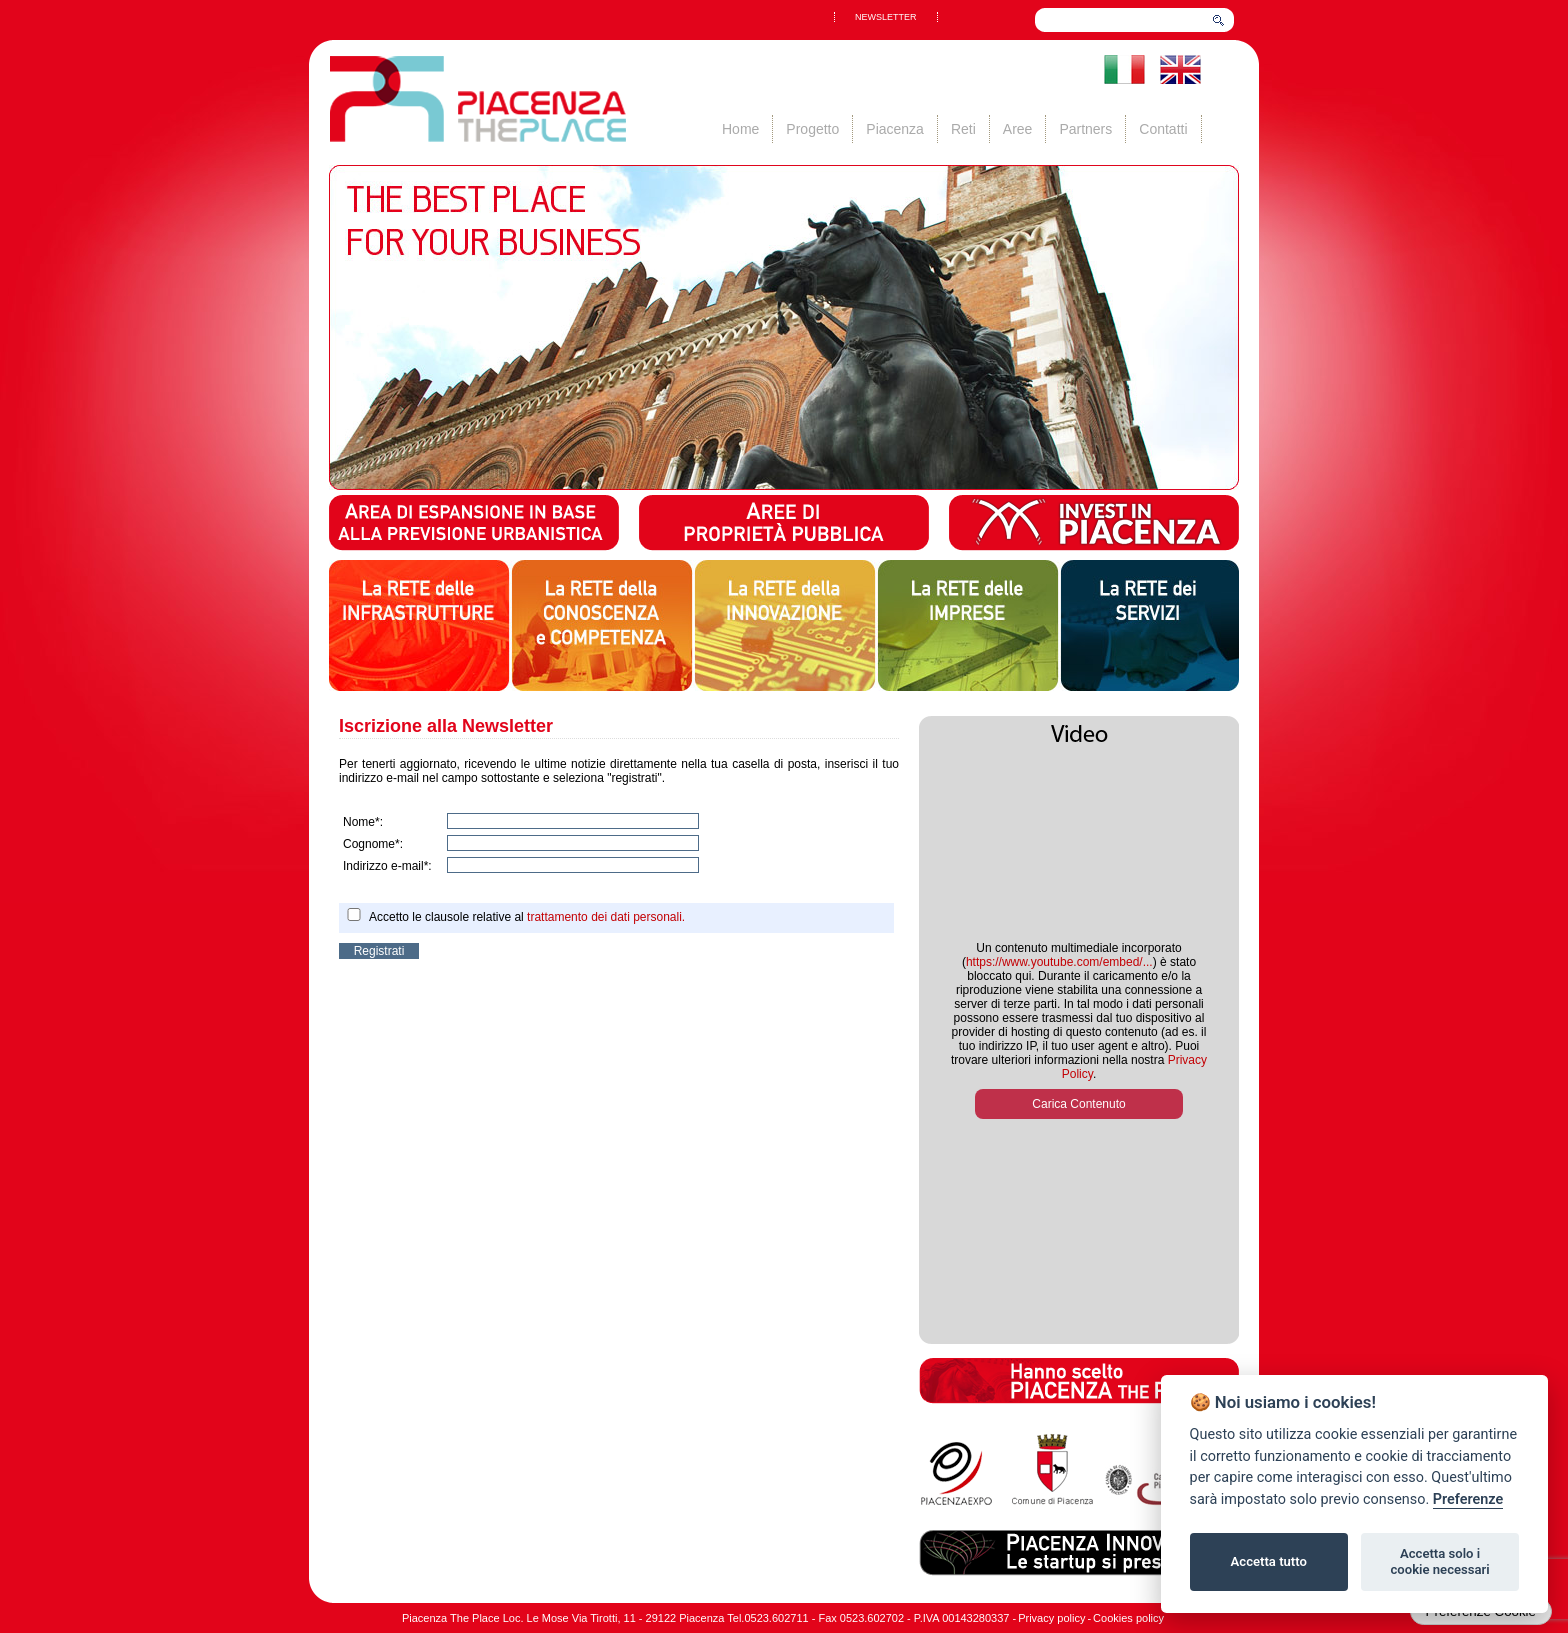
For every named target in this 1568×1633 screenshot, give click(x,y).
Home (740, 129)
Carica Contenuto (1078, 1104)
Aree (1018, 129)
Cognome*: (373, 844)
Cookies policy (1128, 1618)
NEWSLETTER (886, 17)
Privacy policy (1051, 1618)
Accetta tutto (1269, 1561)
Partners (1085, 129)
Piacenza (895, 129)
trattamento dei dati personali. (606, 917)
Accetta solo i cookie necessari (1439, 1561)
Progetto (812, 129)
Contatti (1163, 129)
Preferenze (1468, 1499)
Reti (963, 129)
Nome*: (363, 822)
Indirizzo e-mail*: (387, 866)
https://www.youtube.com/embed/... (1059, 962)
